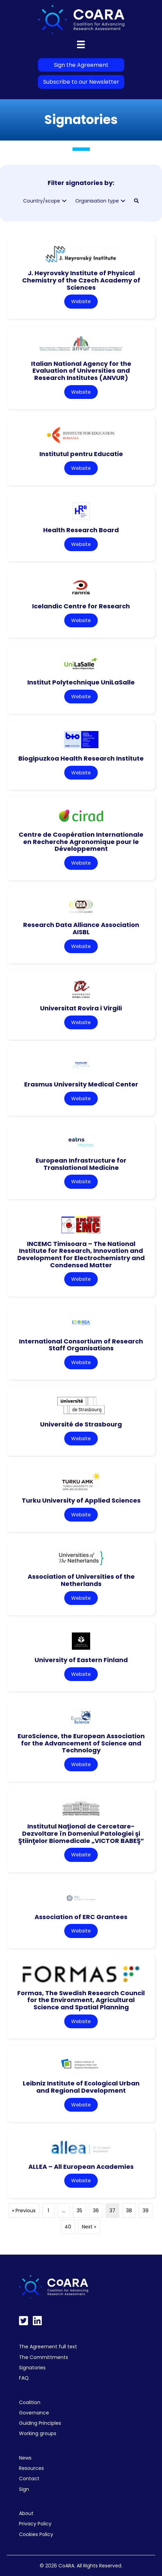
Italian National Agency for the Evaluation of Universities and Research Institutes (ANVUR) (81, 370)
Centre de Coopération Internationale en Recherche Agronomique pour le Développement (81, 841)
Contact (29, 2478)
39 (146, 2210)
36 (96, 2210)
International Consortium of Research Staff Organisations (81, 1345)
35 (79, 2210)
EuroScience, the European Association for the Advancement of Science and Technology (81, 1743)
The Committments (43, 2357)
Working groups (37, 2433)
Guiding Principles (40, 2423)
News (25, 2457)
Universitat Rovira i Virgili (81, 1008)
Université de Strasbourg (81, 1424)
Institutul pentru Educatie (81, 454)
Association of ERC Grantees (81, 1917)
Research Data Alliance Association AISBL (81, 928)
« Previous (24, 2210)
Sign (24, 2489)
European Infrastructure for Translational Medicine (81, 1164)
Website (81, 301)
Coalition (29, 2402)
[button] (64, 201)
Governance (34, 2412)
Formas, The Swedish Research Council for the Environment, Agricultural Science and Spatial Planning (81, 2000)
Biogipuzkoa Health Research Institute (81, 758)
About (26, 2513)
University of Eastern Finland (81, 1660)
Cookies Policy (36, 2534)
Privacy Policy (35, 2523)
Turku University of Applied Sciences (81, 1500)
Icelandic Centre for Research (81, 606)
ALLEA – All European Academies (81, 2166)
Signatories (32, 2367)
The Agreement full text (48, 2346)
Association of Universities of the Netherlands (81, 1580)
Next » (89, 2226)
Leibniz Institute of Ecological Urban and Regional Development (81, 2087)
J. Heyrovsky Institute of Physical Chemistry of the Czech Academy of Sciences (81, 280)
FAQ (24, 2377)
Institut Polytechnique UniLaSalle (81, 682)
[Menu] (80, 44)
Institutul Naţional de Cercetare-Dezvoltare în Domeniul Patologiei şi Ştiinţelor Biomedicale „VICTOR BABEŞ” (81, 1833)
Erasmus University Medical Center (81, 1084)
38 (129, 2210)
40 (68, 2226)
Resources (31, 2468)
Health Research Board (81, 530)
